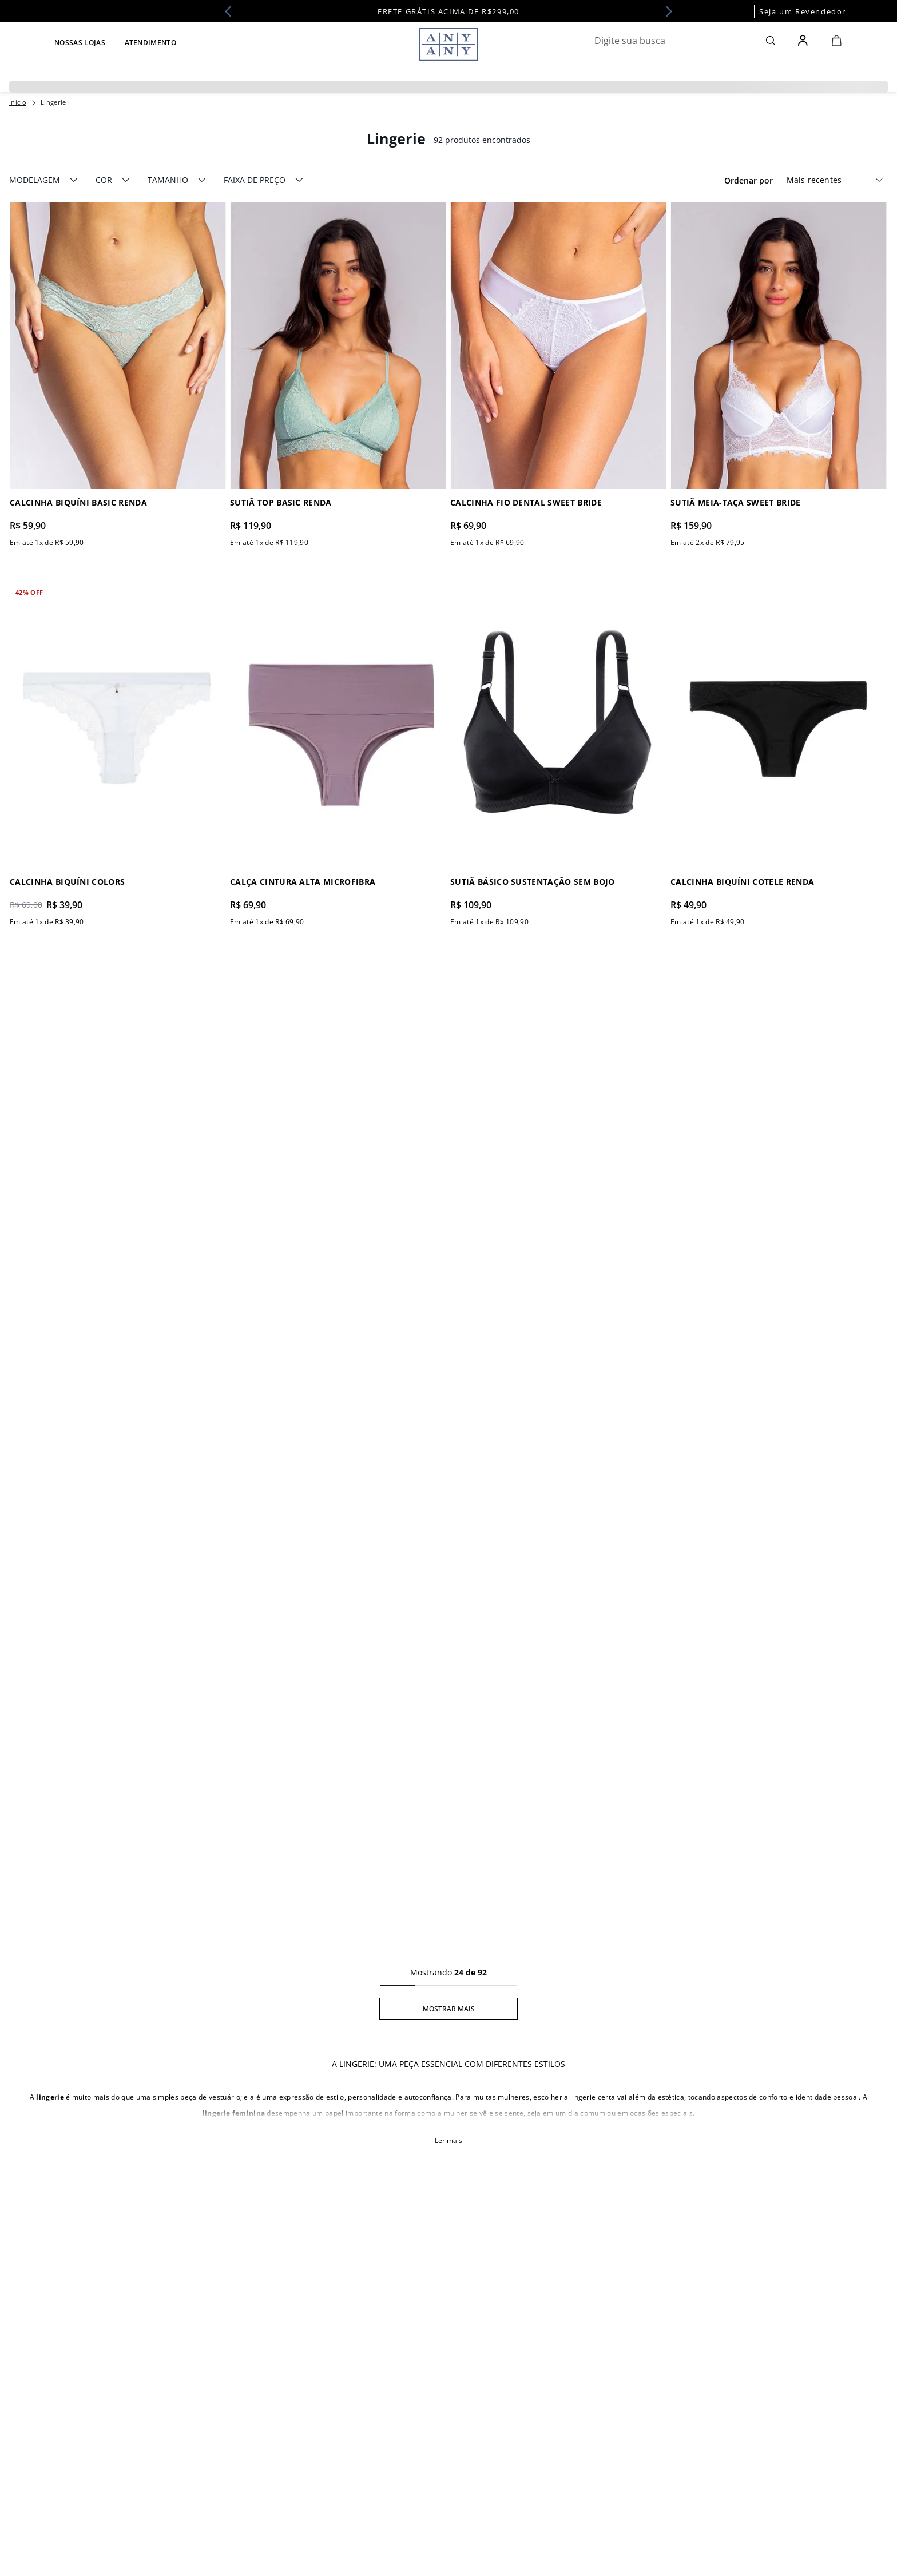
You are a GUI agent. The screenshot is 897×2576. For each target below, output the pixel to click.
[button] (43, 179)
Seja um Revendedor (802, 11)
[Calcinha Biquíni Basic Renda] (118, 376)
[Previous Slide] (231, 11)
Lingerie (53, 102)
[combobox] (681, 40)
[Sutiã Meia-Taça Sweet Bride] (778, 376)
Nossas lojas (79, 42)
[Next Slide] (665, 11)
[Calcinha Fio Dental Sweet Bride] (558, 376)
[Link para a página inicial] (17, 102)
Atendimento (151, 42)
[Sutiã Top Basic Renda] (338, 376)
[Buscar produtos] (771, 41)
